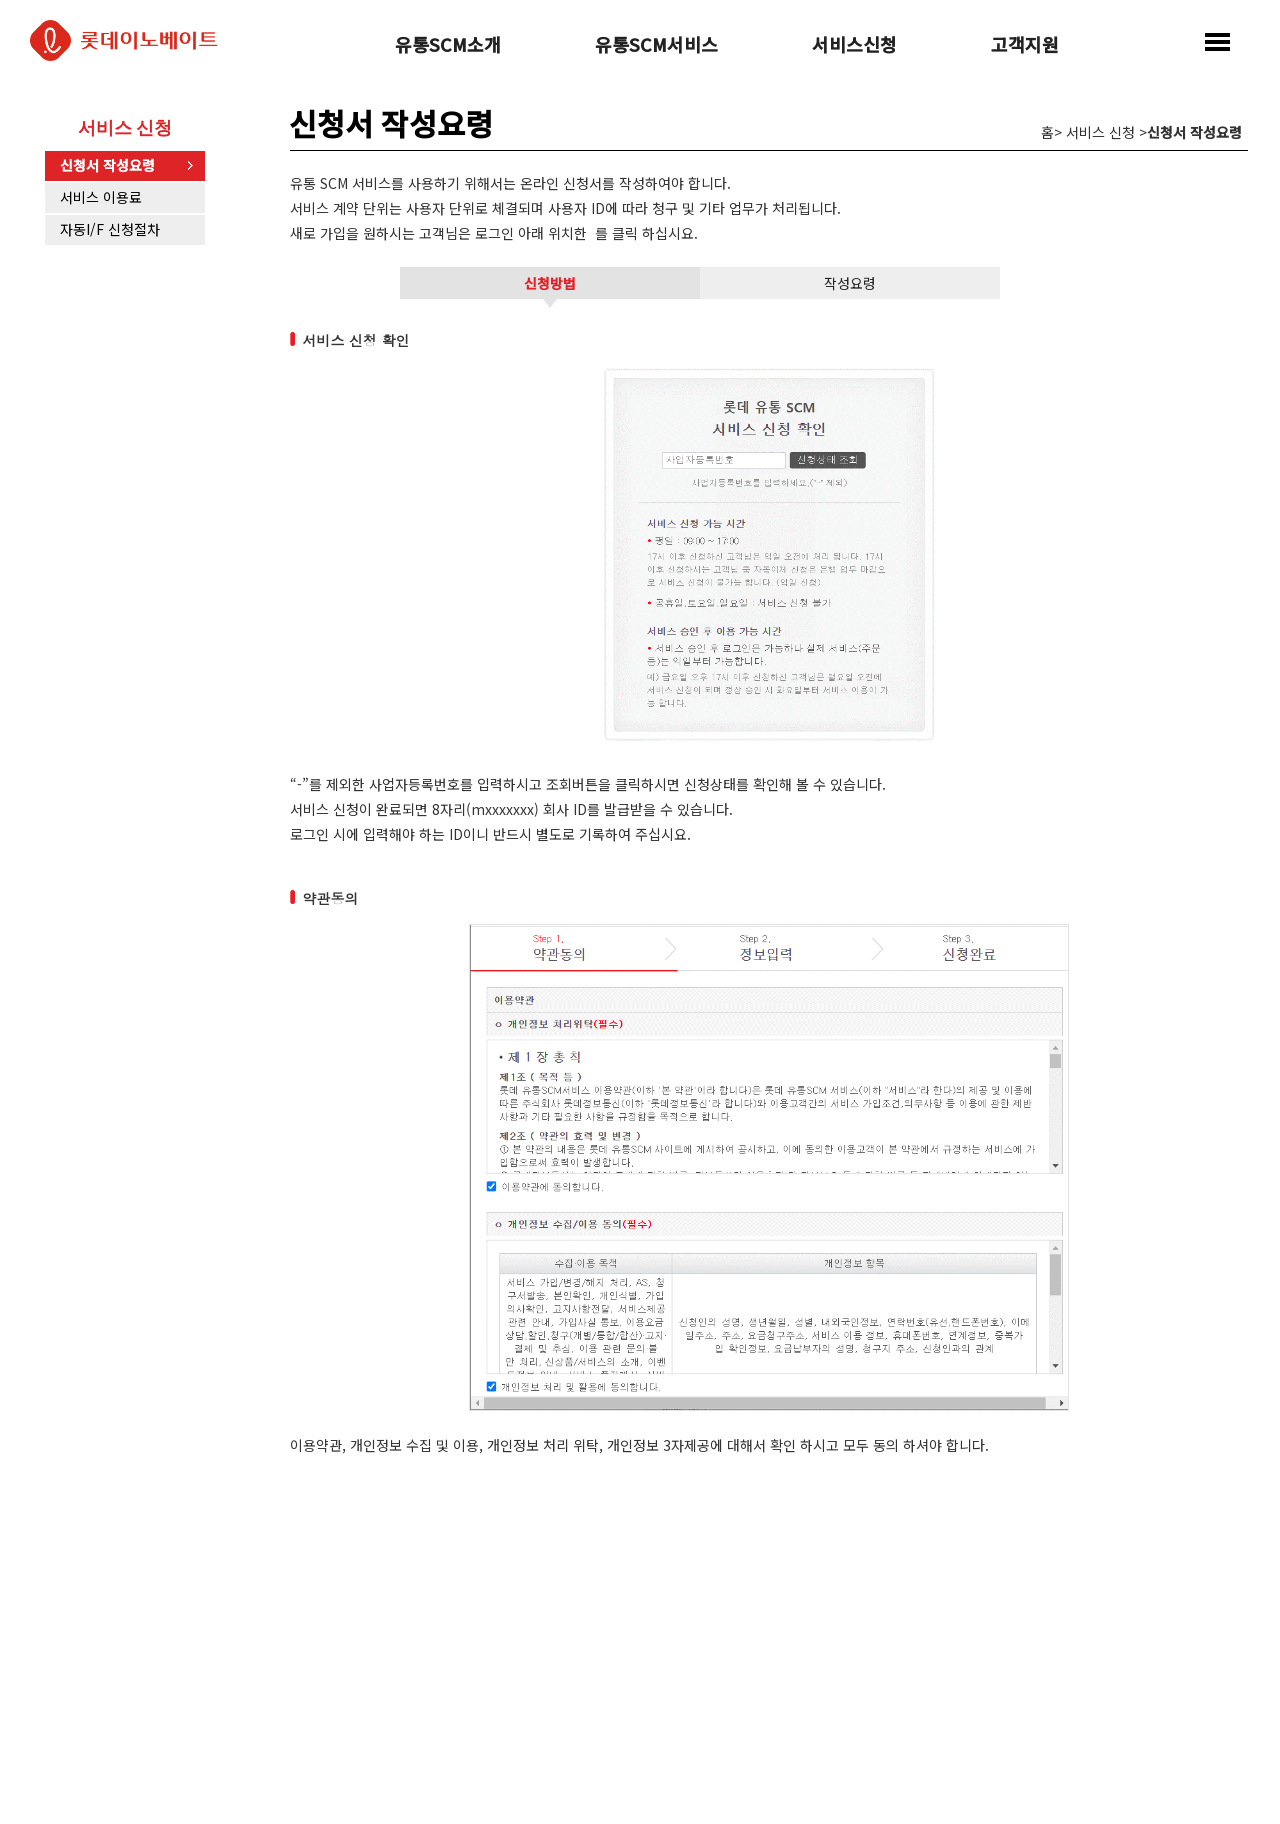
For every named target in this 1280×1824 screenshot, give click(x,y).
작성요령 (850, 283)
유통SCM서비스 (656, 46)
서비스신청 (854, 46)
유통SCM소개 (448, 46)
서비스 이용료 (101, 197)
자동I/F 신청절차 (110, 229)
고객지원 (1025, 46)
